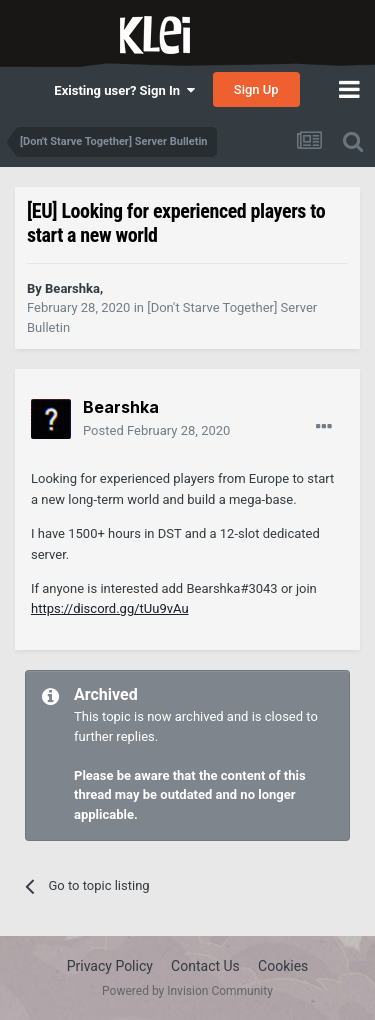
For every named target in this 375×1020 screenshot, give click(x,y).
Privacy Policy (110, 966)
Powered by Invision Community (187, 991)
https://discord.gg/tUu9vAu (110, 608)
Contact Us (205, 966)
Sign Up (256, 89)
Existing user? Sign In (124, 90)
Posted (156, 430)
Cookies (283, 966)
